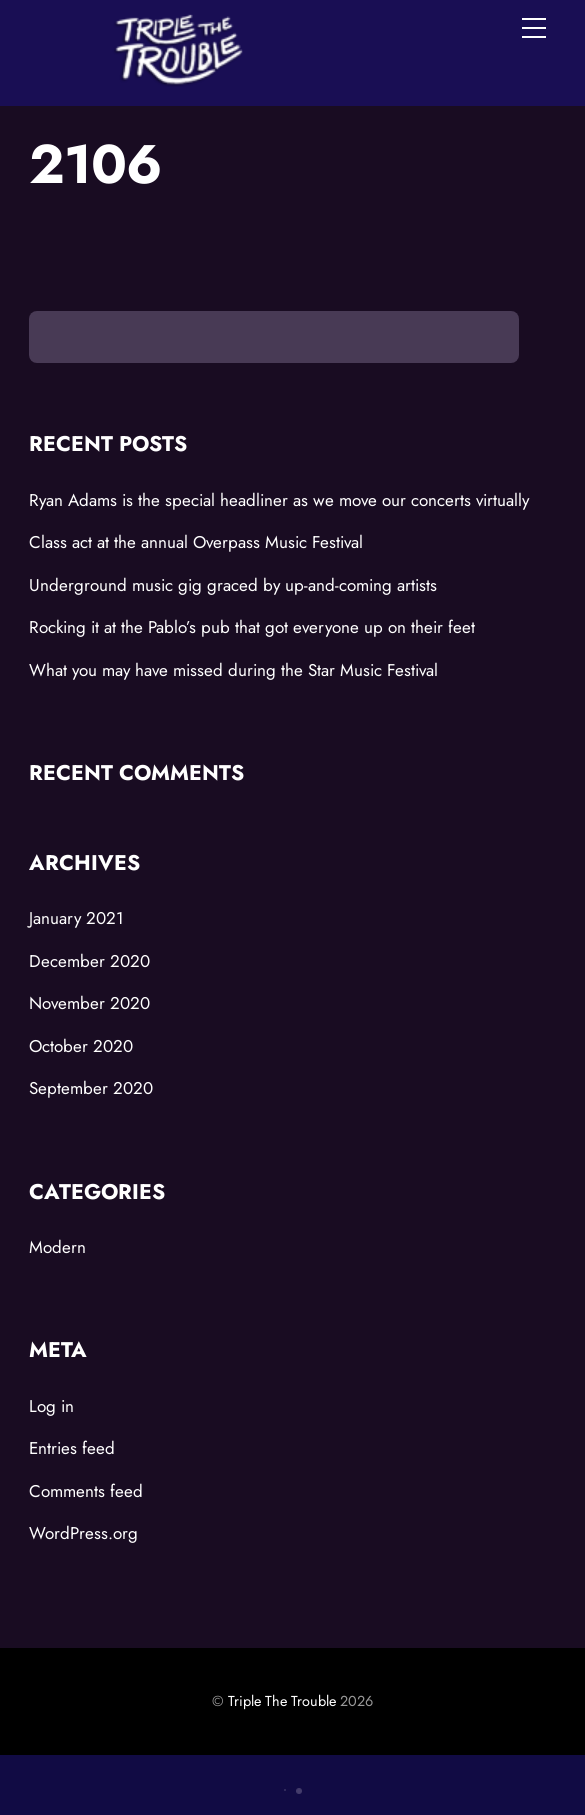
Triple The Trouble (282, 1701)
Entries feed (72, 1448)
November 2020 (89, 1003)
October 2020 (81, 1046)
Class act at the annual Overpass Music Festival (196, 542)
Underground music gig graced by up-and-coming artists (233, 585)
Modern (57, 1247)
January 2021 (76, 918)
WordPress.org (83, 1533)
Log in (51, 1406)
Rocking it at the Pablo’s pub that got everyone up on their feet (252, 627)
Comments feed (86, 1491)
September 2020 (91, 1088)
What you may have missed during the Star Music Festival (233, 670)
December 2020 (89, 961)
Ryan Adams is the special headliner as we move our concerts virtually (279, 500)
